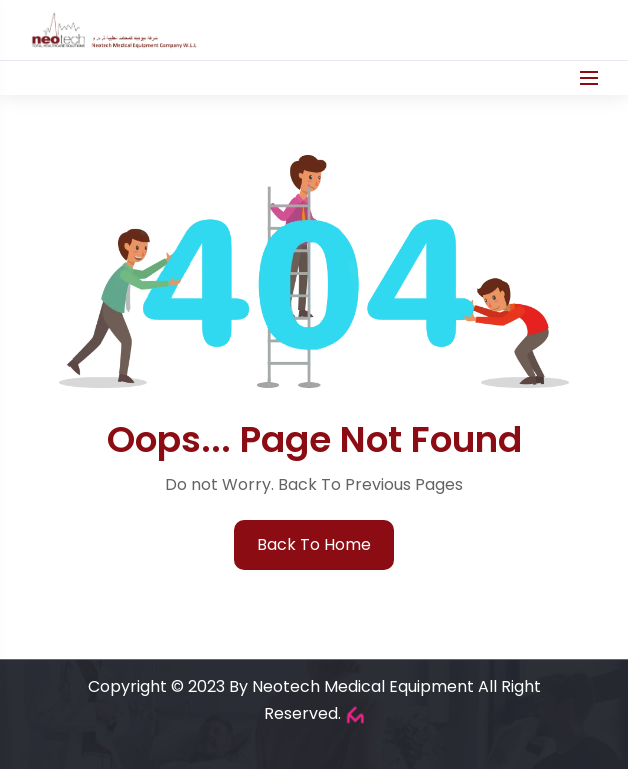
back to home (314, 544)
